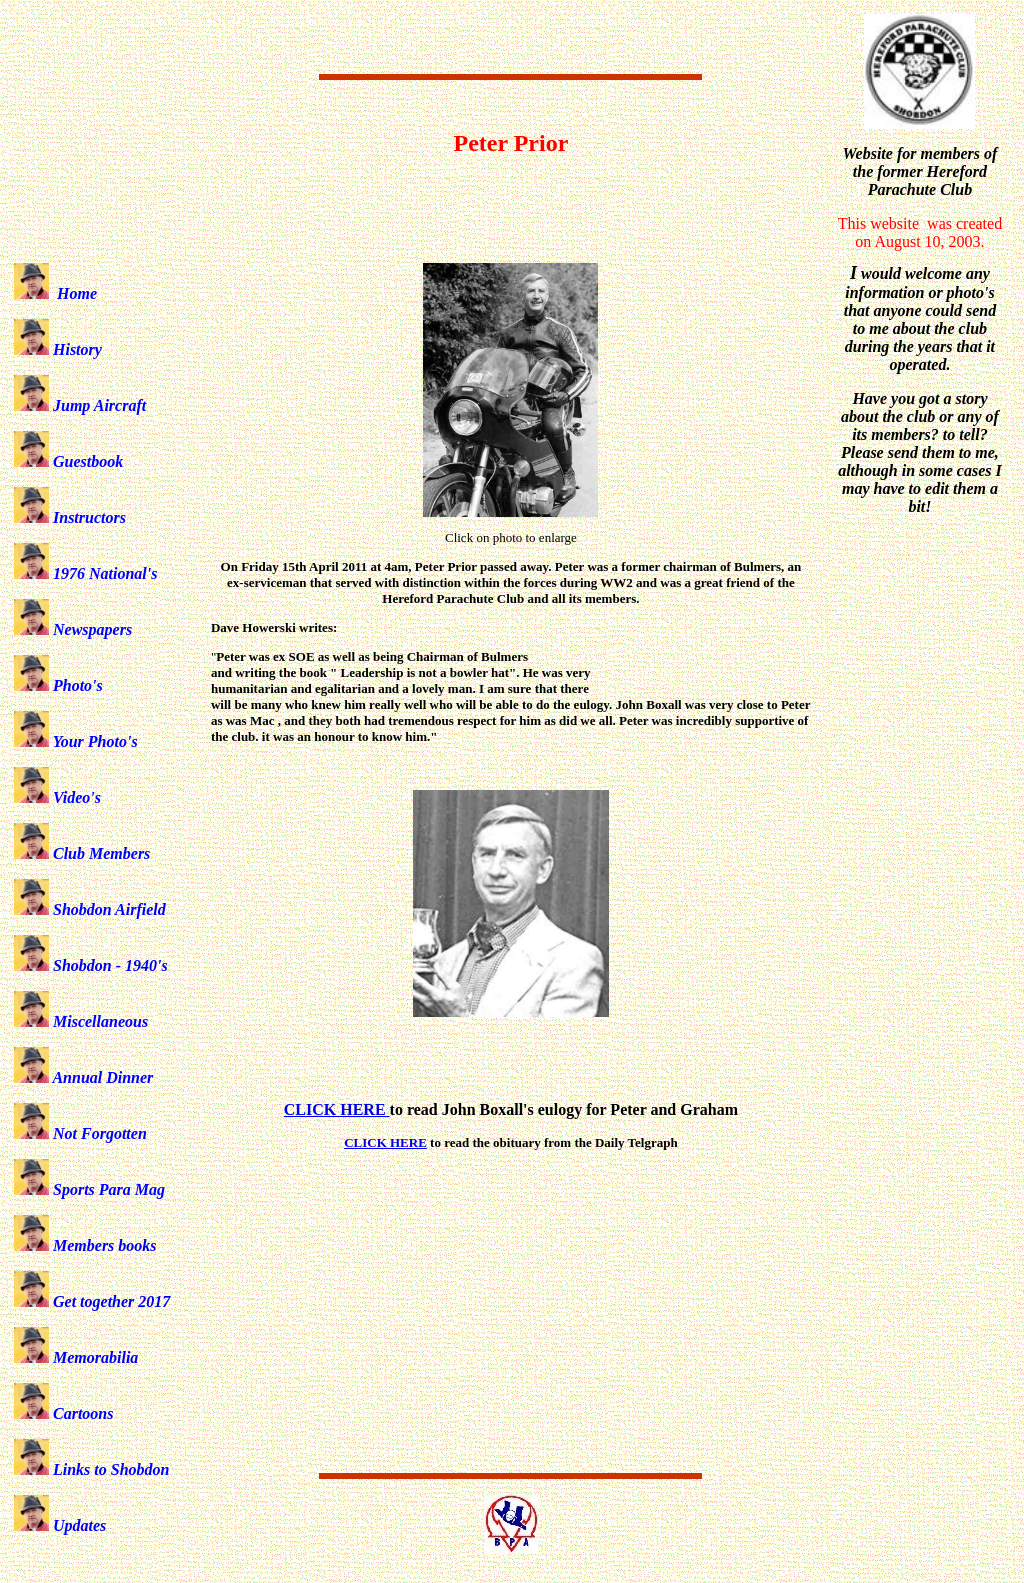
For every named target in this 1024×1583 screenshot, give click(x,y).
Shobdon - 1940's (91, 965)
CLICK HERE (385, 1142)
